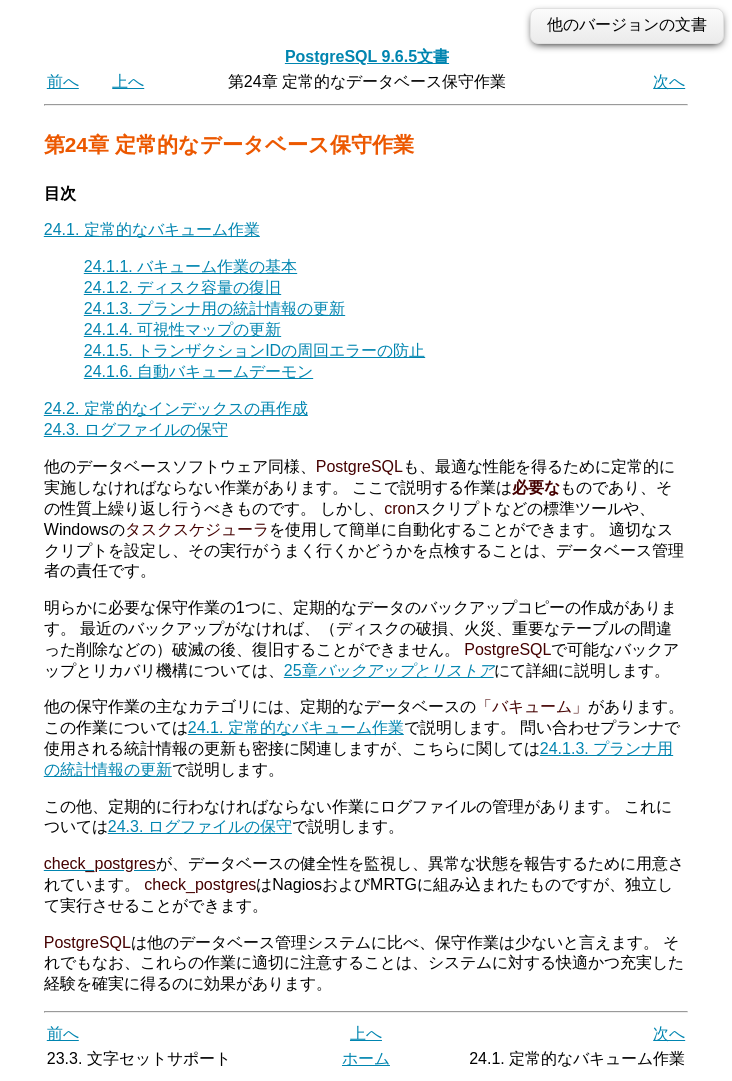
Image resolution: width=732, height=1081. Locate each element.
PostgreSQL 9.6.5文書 (367, 56)
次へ (669, 81)
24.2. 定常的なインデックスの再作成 (176, 408)
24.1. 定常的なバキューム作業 (152, 229)
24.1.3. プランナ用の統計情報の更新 (214, 308)
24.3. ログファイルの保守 (136, 429)
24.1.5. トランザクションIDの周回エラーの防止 (254, 350)
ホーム (366, 1058)
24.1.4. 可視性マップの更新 (182, 329)
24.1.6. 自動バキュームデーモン (198, 371)
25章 (389, 670)
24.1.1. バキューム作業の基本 (190, 266)
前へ (63, 81)
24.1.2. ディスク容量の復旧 (182, 287)
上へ (128, 81)
